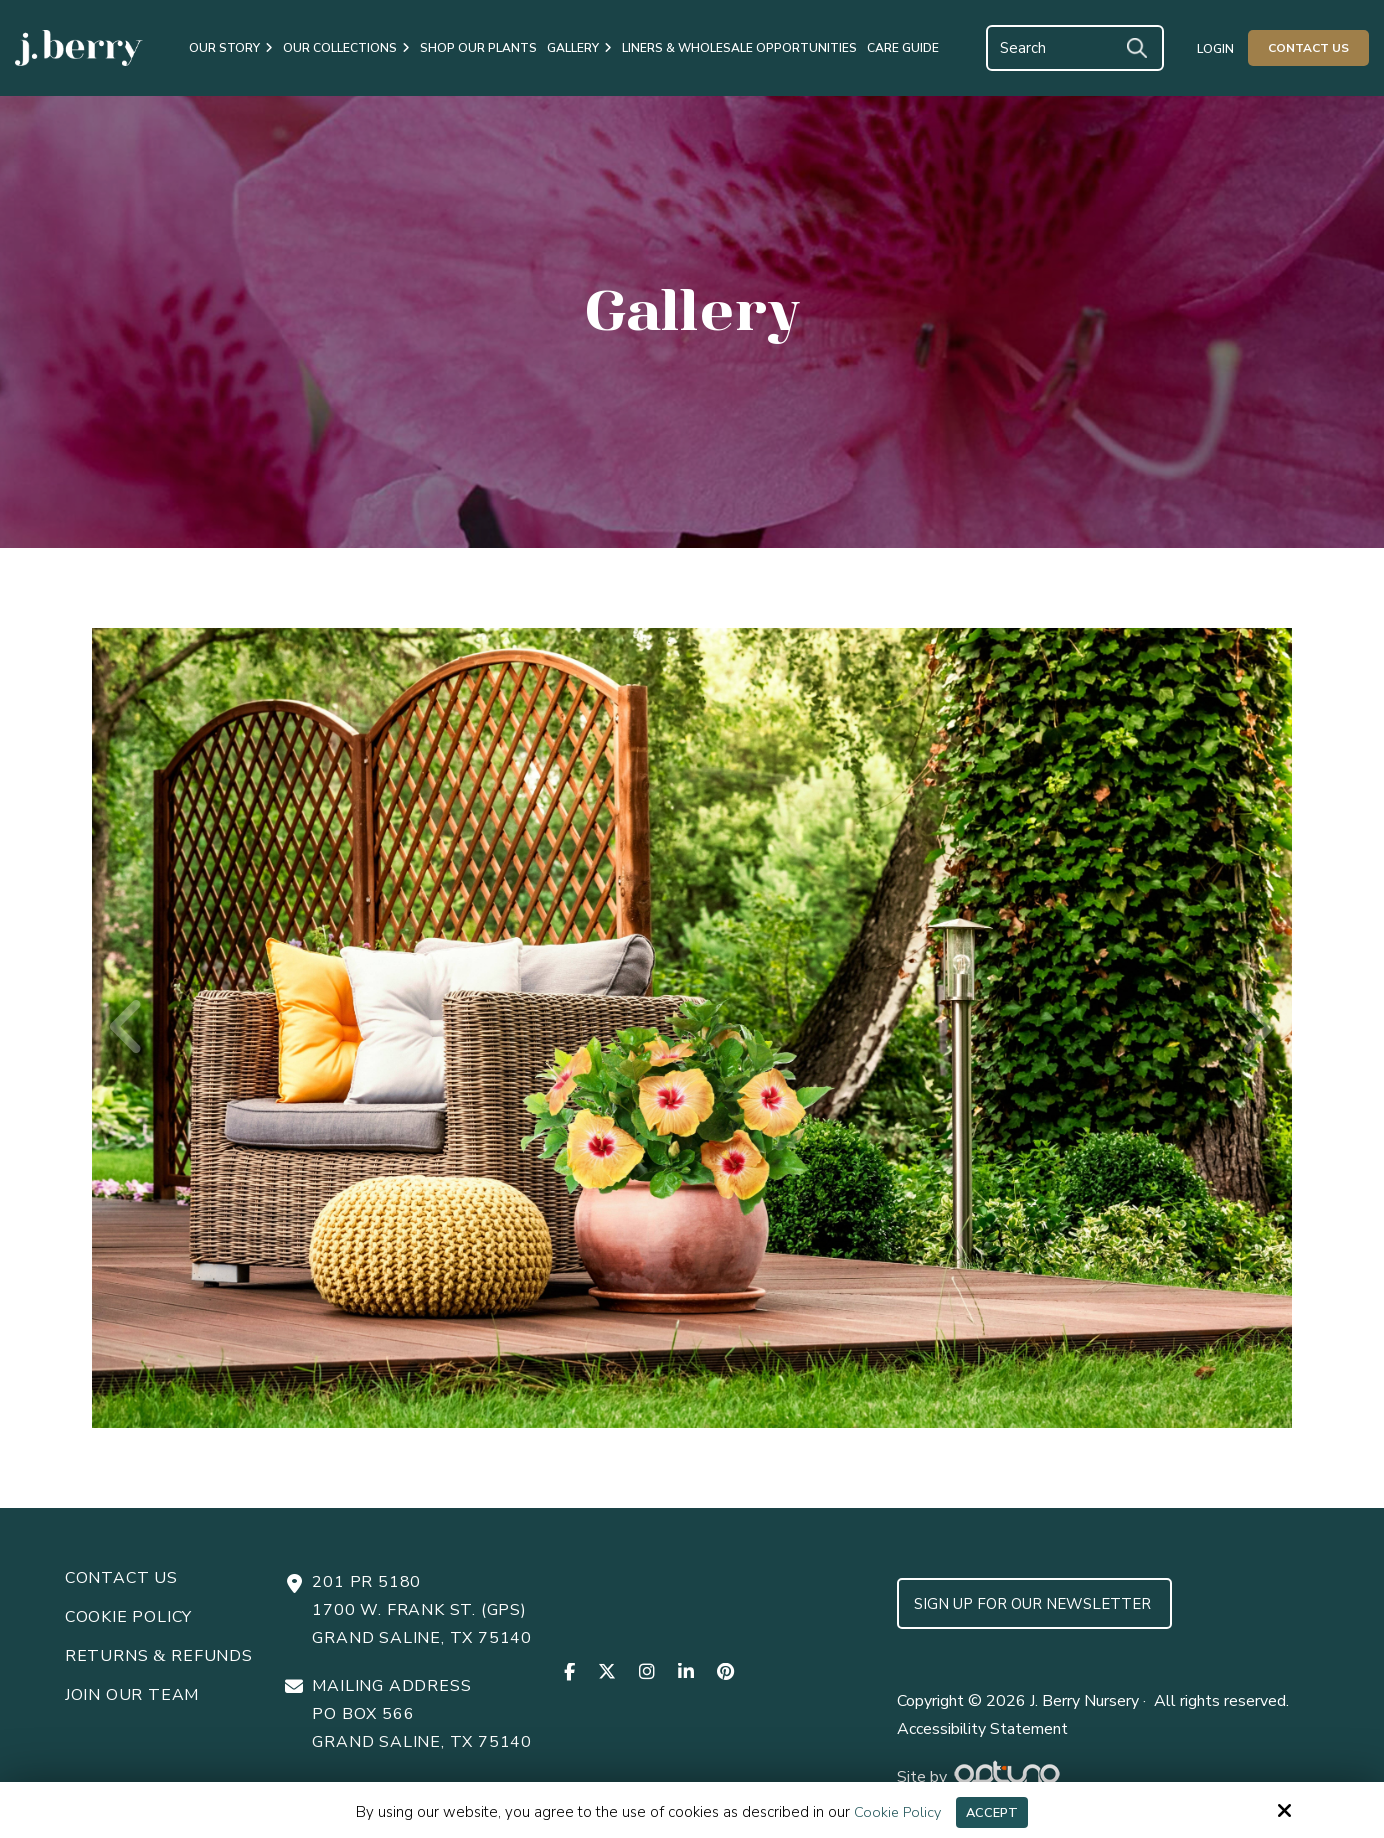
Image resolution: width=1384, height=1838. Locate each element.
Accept (993, 1811)
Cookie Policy (893, 1811)
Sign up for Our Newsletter (1034, 1604)
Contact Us (1308, 48)
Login (1215, 49)
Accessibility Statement (982, 1729)
